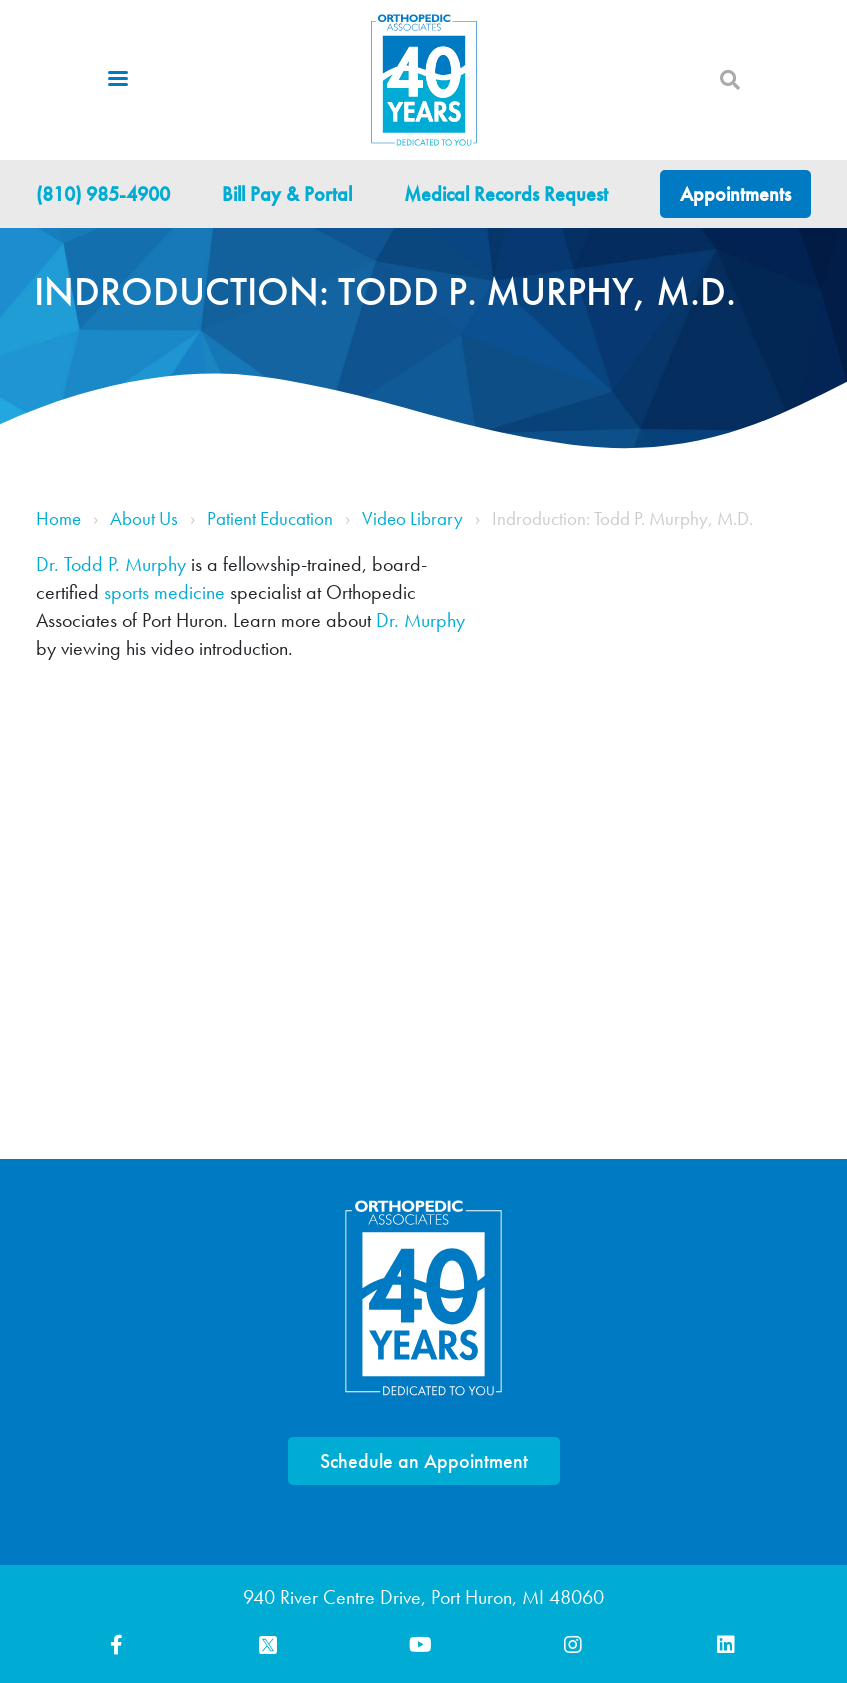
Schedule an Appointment (424, 1461)
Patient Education (270, 519)
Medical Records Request (506, 194)
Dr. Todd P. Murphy (111, 564)
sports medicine (164, 592)
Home (58, 519)
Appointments (735, 194)
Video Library (412, 519)
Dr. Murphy (420, 620)
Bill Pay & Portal (287, 194)
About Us (144, 519)
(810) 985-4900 (103, 194)
